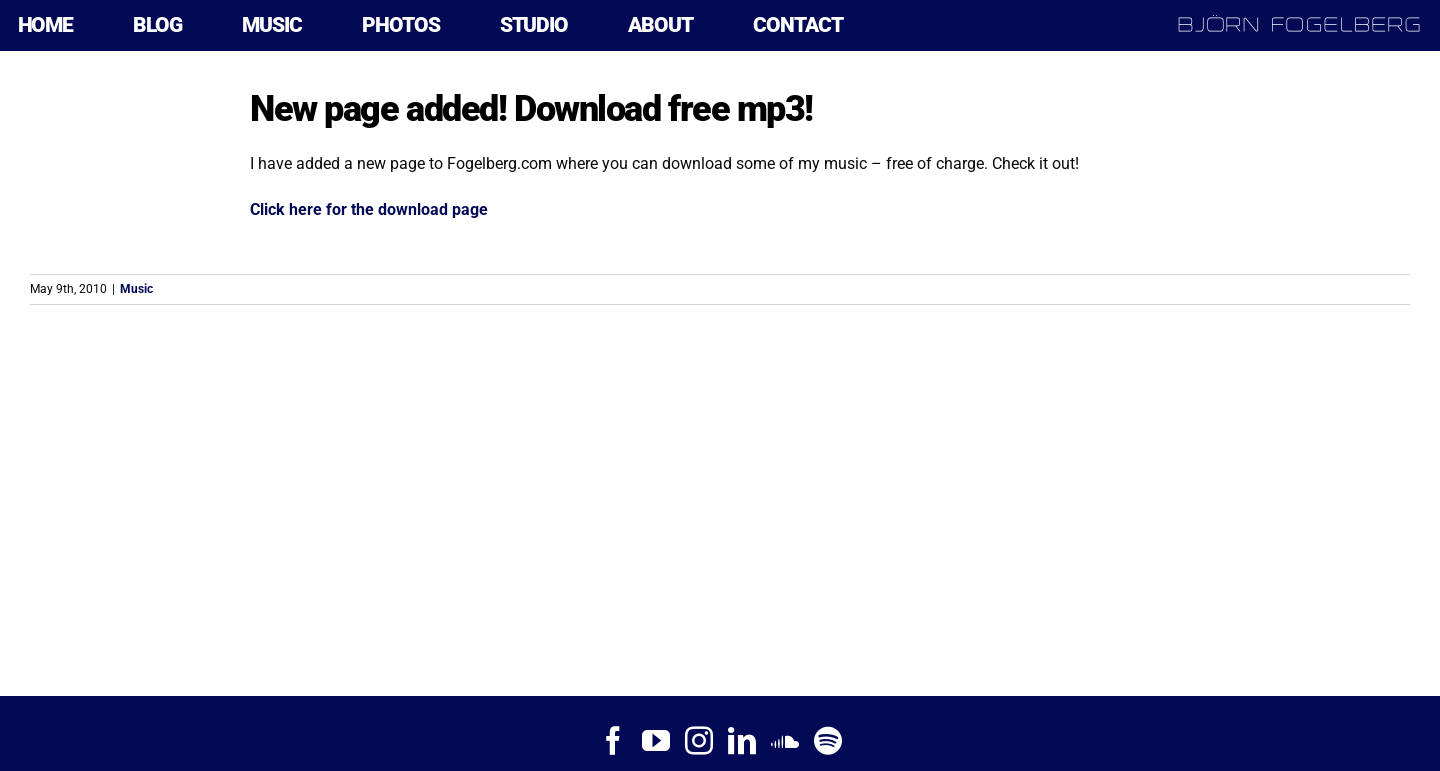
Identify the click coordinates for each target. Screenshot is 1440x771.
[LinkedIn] (742, 741)
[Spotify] (828, 741)
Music (136, 289)
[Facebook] (613, 741)
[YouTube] (656, 741)
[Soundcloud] (785, 741)
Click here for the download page (369, 209)
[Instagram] (699, 741)
